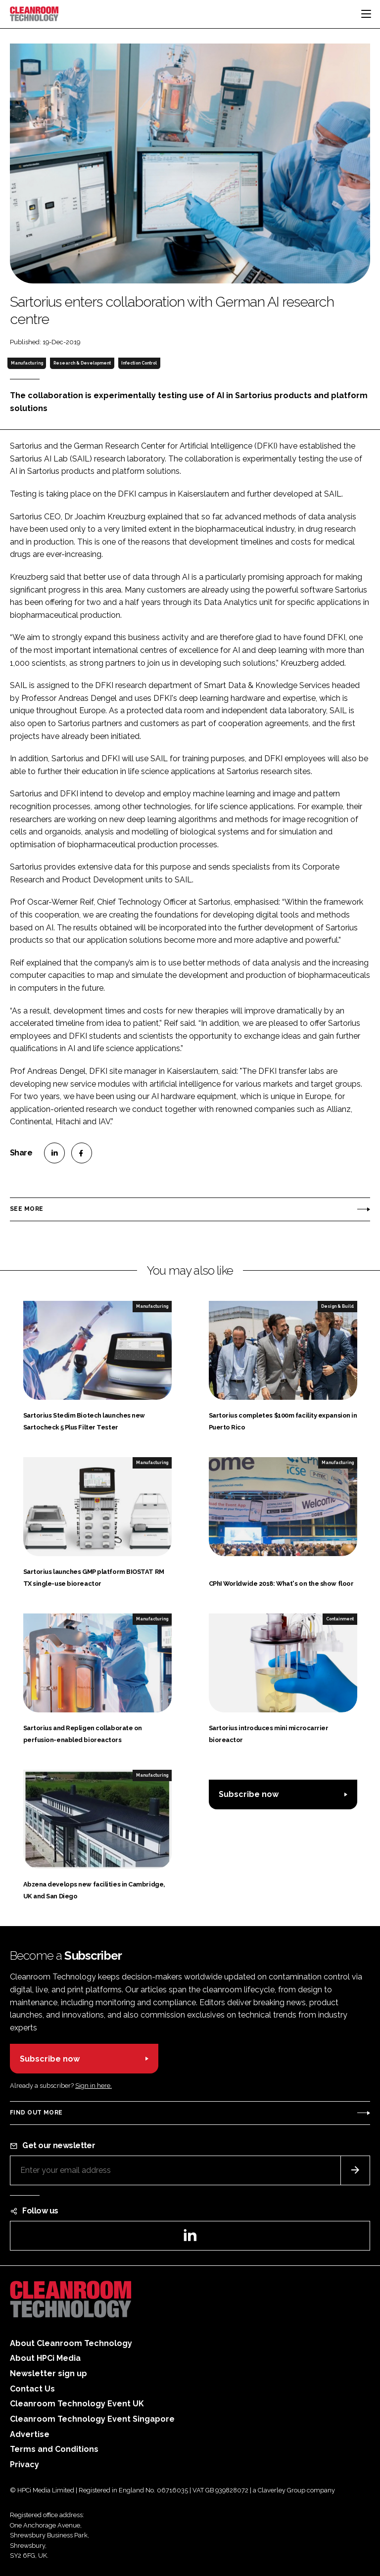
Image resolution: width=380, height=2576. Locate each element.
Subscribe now (249, 1794)
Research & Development (82, 363)
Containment (340, 1618)
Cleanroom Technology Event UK (77, 2403)
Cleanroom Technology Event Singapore (92, 2419)
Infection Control (139, 363)
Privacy (24, 2464)
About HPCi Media (45, 2358)
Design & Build (337, 1306)
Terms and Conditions (54, 2449)
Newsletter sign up (48, 2373)
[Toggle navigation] (366, 13)
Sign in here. (93, 2085)
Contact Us (32, 2388)
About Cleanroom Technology (71, 2343)
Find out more (36, 2112)
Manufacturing (27, 363)
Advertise (29, 2434)
